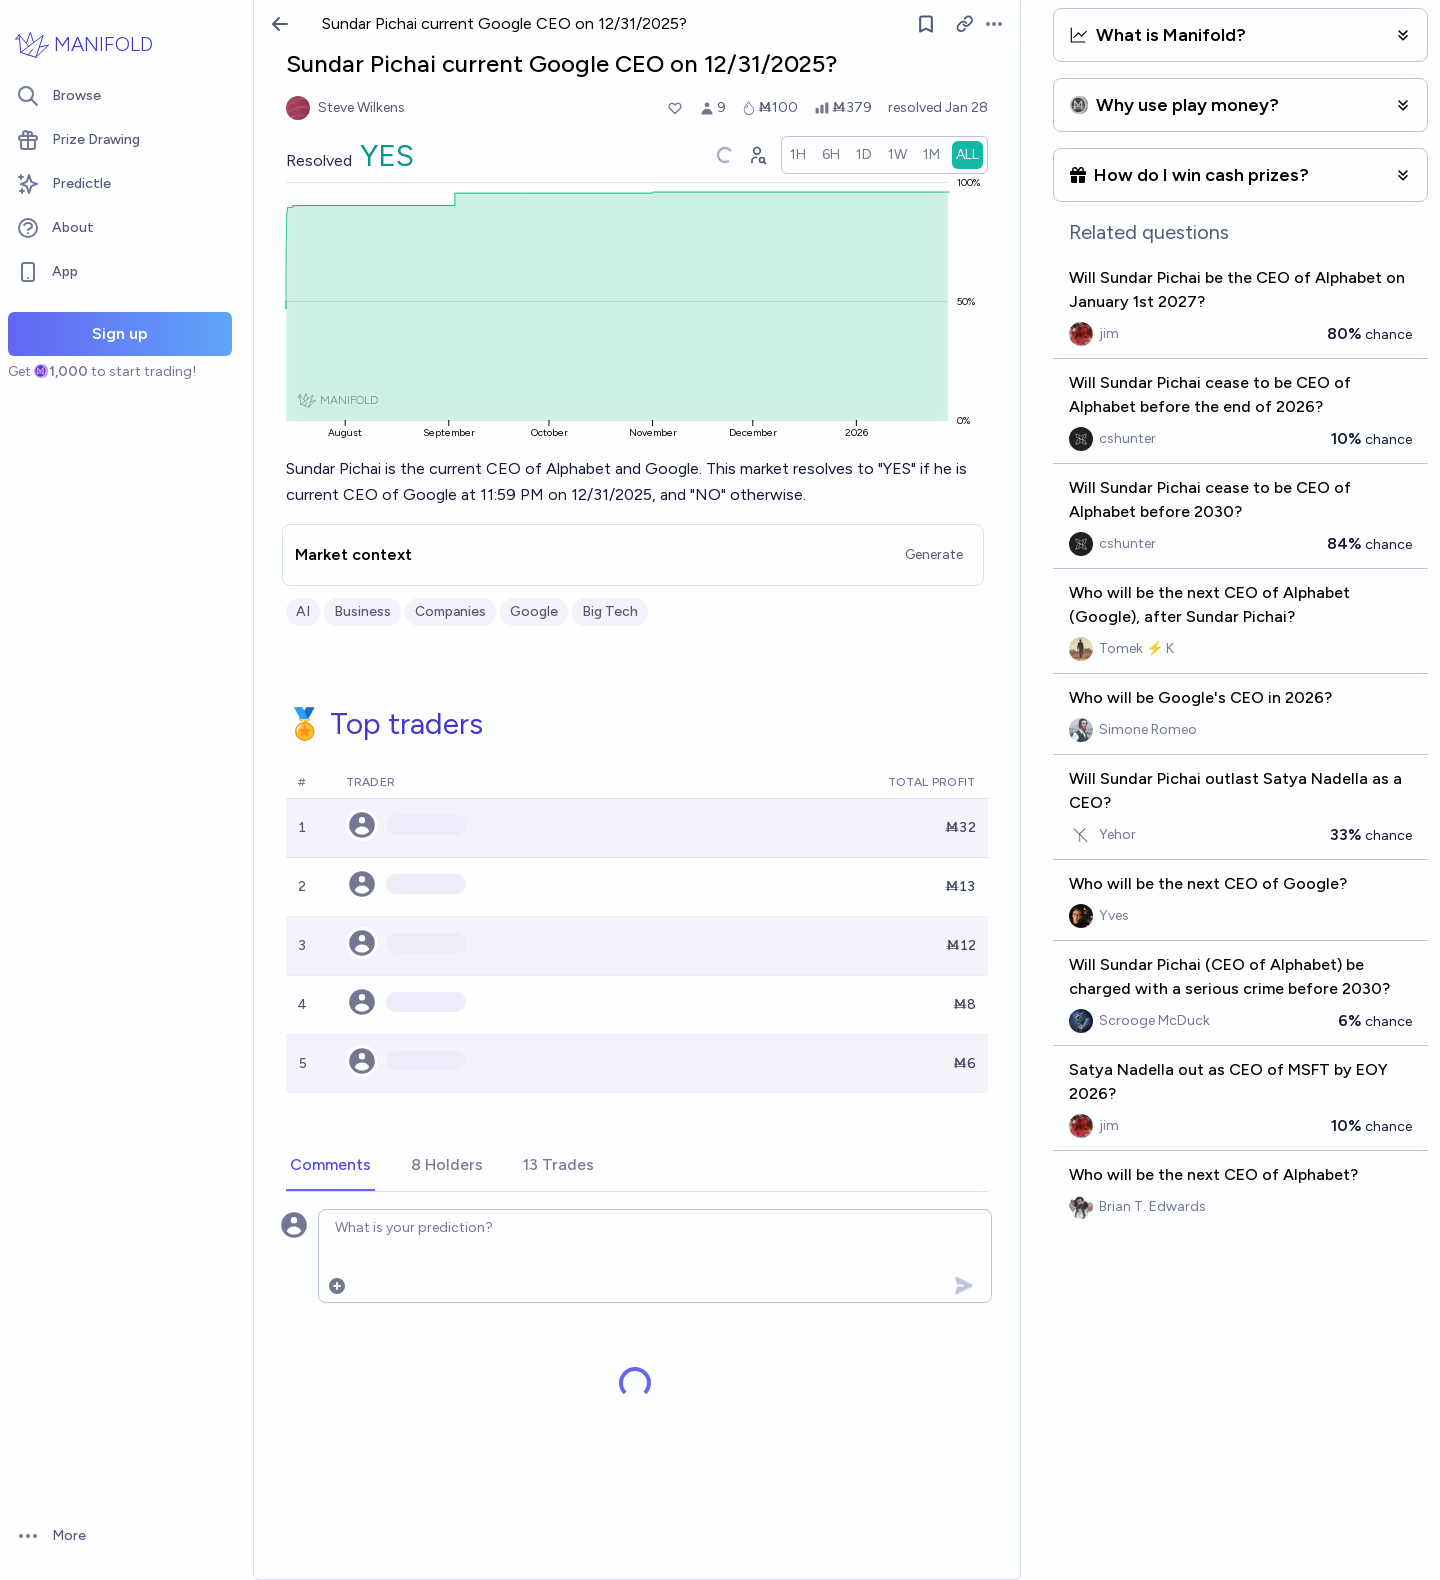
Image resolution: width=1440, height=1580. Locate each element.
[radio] (798, 155)
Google (534, 611)
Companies (450, 611)
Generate (934, 554)
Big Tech (610, 611)
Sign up (120, 333)
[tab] (330, 1166)
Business (362, 611)
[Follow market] (926, 24)
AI (303, 611)
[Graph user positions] (757, 155)
